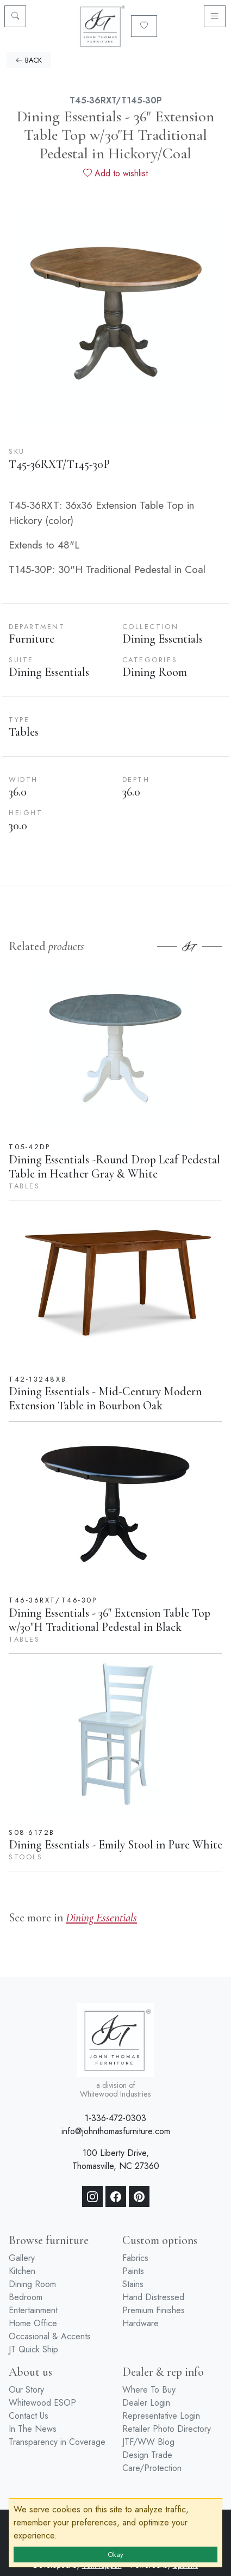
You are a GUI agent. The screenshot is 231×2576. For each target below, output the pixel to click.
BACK (29, 60)
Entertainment (33, 2310)
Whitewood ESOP (42, 2402)
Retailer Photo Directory (166, 2429)
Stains (132, 2284)
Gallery (22, 2258)
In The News (33, 2429)
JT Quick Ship (33, 2349)
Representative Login (161, 2415)
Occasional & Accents (50, 2336)
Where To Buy (149, 2389)
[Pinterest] (139, 2197)
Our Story (26, 2389)
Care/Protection (152, 2468)
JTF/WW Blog (148, 2442)
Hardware (140, 2323)
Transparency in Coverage (57, 2442)
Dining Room (32, 2284)
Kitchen (22, 2271)
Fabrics (135, 2258)
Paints (133, 2271)
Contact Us (28, 2415)
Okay (115, 2554)
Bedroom (25, 2297)
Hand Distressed (153, 2297)
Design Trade (147, 2455)
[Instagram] (92, 2197)
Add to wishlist (115, 173)
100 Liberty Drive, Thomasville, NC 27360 (115, 2159)
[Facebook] (115, 2197)
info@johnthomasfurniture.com (115, 2131)
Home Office (33, 2323)
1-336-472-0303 (115, 2118)
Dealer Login (146, 2402)
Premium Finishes (153, 2310)
